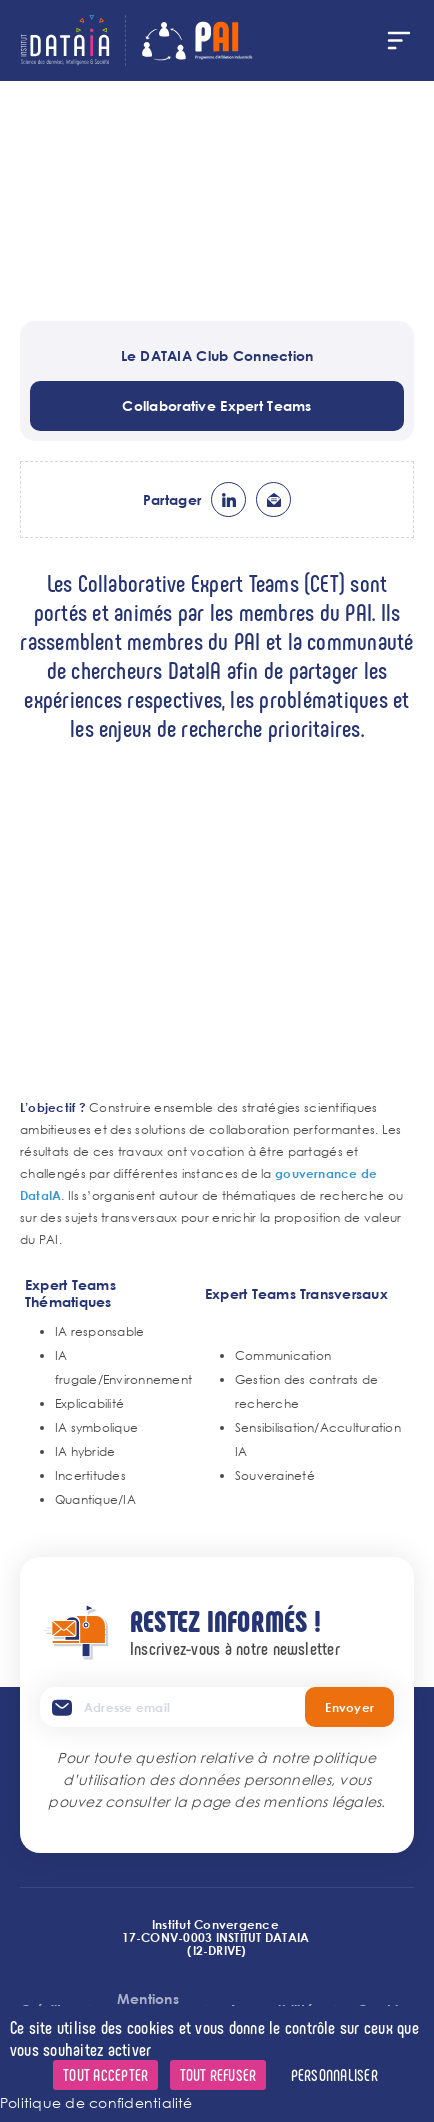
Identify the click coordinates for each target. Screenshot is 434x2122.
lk (228, 499)
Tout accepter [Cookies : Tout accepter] (105, 2074)
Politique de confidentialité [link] (96, 2102)
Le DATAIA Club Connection (217, 355)
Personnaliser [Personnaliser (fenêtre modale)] (334, 2074)
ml (273, 499)
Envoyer (349, 1707)
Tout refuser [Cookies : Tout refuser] (218, 2074)
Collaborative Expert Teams (216, 405)
